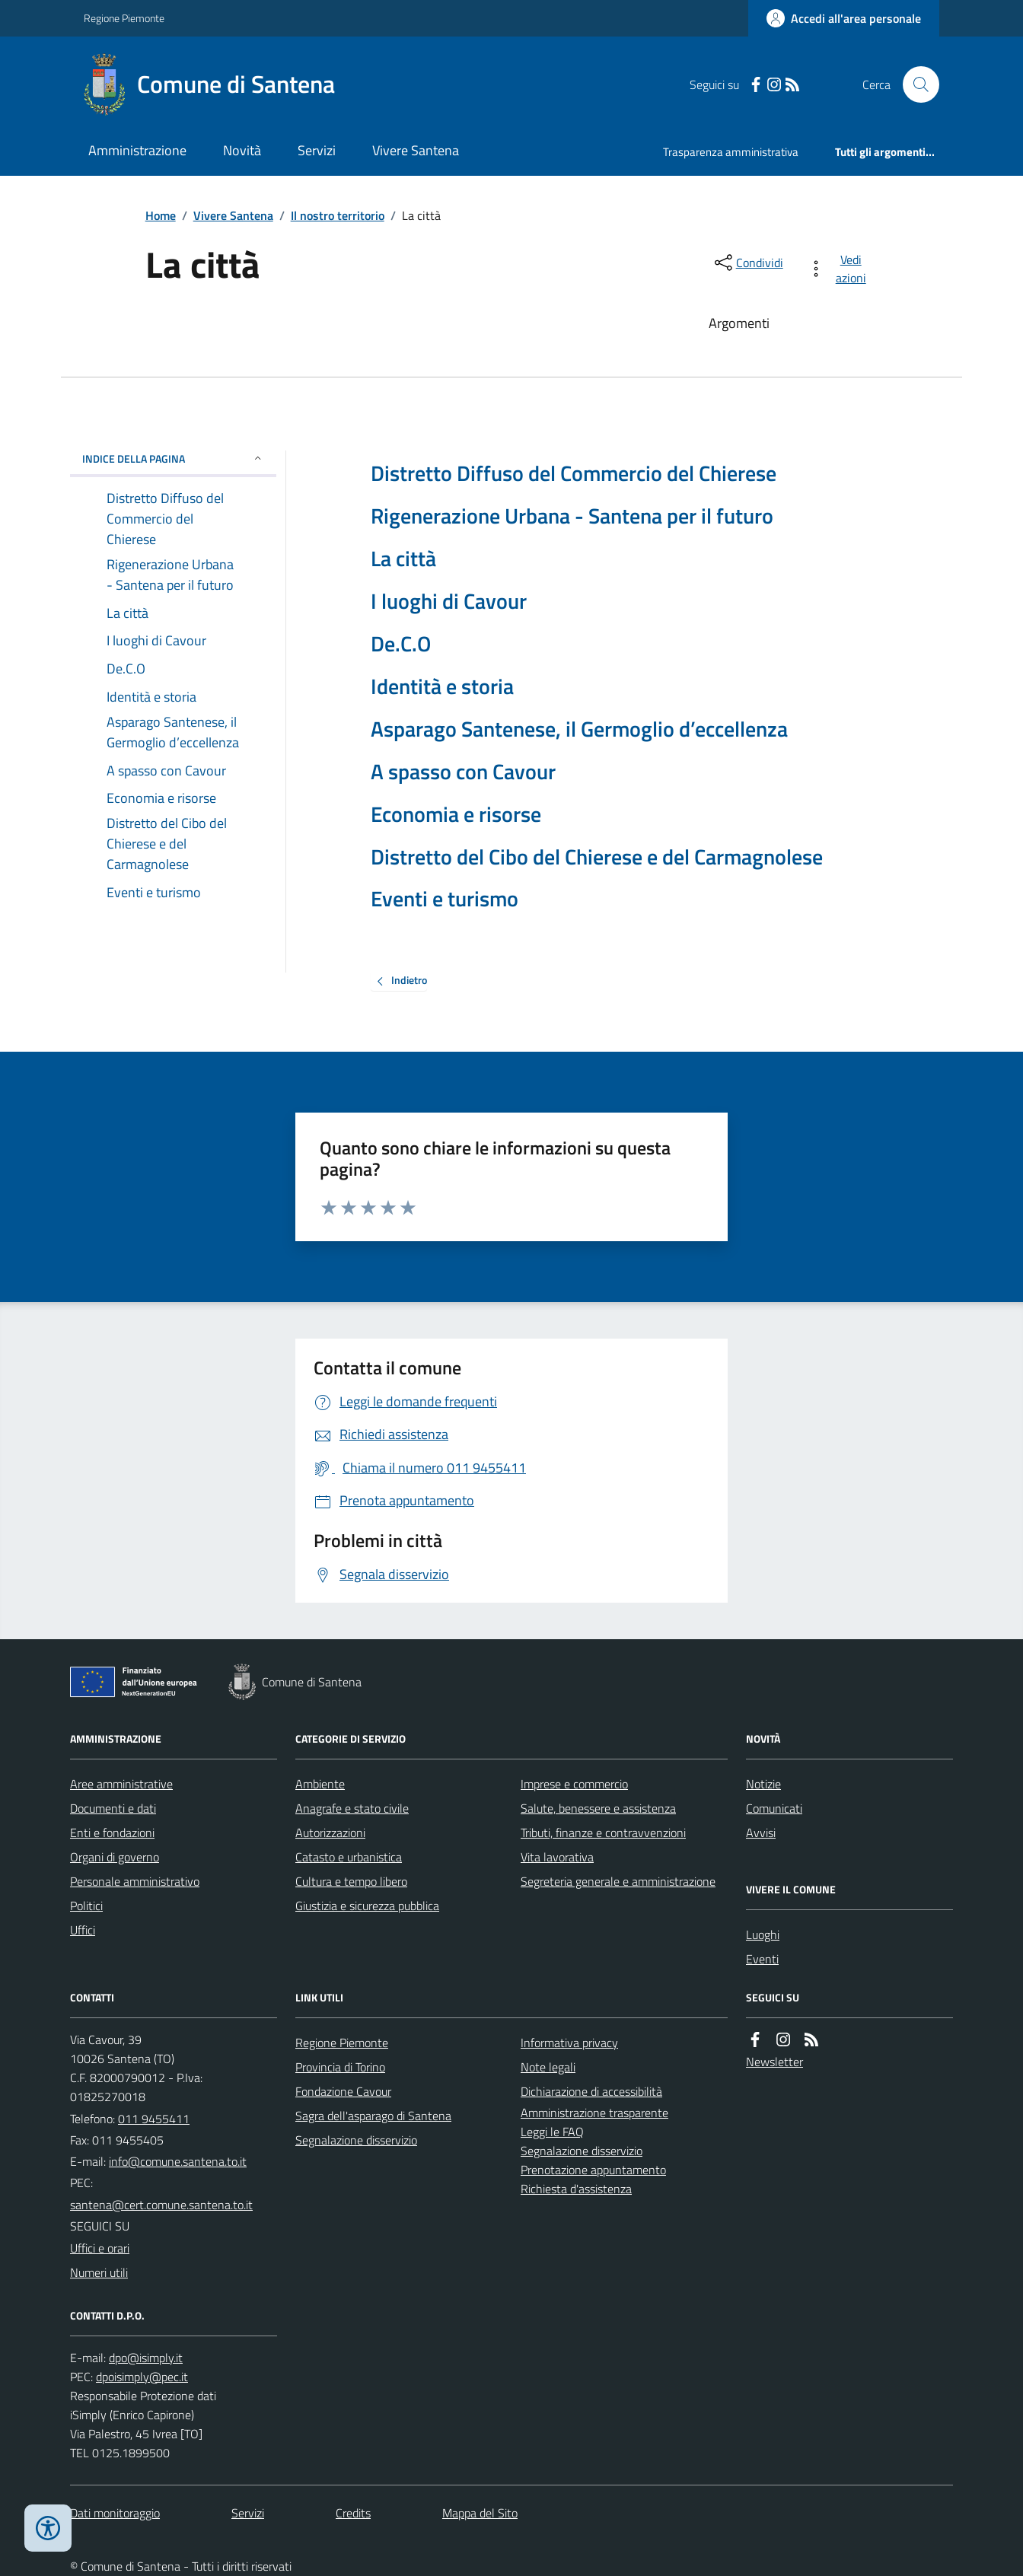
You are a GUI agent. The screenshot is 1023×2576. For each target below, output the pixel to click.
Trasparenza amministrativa (730, 152)
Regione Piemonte (124, 18)
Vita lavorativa (557, 1857)
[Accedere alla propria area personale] (843, 18)
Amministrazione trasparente (594, 2112)
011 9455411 (154, 2119)
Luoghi (762, 1934)
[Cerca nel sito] (915, 84)
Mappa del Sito (480, 2513)
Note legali (548, 2067)
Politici (86, 1905)
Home (160, 215)
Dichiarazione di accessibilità (591, 2091)
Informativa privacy (569, 2042)
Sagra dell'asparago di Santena (373, 2115)
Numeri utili (99, 2272)
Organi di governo (114, 1857)
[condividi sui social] (747, 262)
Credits (353, 2513)
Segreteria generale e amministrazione (618, 1881)
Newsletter (774, 2061)
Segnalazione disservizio (356, 2140)
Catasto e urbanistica (348, 1857)
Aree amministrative (121, 1784)
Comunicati (774, 1808)
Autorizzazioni (330, 1832)
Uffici (82, 1930)
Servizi (317, 150)
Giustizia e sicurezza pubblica (367, 1905)
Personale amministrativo (134, 1881)
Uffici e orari (99, 2248)
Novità (242, 150)
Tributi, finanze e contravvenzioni (603, 1832)
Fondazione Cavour (343, 2091)
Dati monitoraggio (115, 2513)
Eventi (762, 1959)
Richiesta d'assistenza (576, 2189)
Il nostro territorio (337, 215)
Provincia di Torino (340, 2067)
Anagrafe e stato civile (352, 1808)
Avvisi (761, 1832)
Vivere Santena (415, 150)
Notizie (763, 1784)
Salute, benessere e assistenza (598, 1808)
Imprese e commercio (574, 1784)
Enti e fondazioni (112, 1832)
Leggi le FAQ (552, 2131)
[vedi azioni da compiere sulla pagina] (840, 268)
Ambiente (320, 1784)
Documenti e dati (113, 1808)
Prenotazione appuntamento (593, 2169)
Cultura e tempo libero (351, 1881)
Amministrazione (137, 150)
